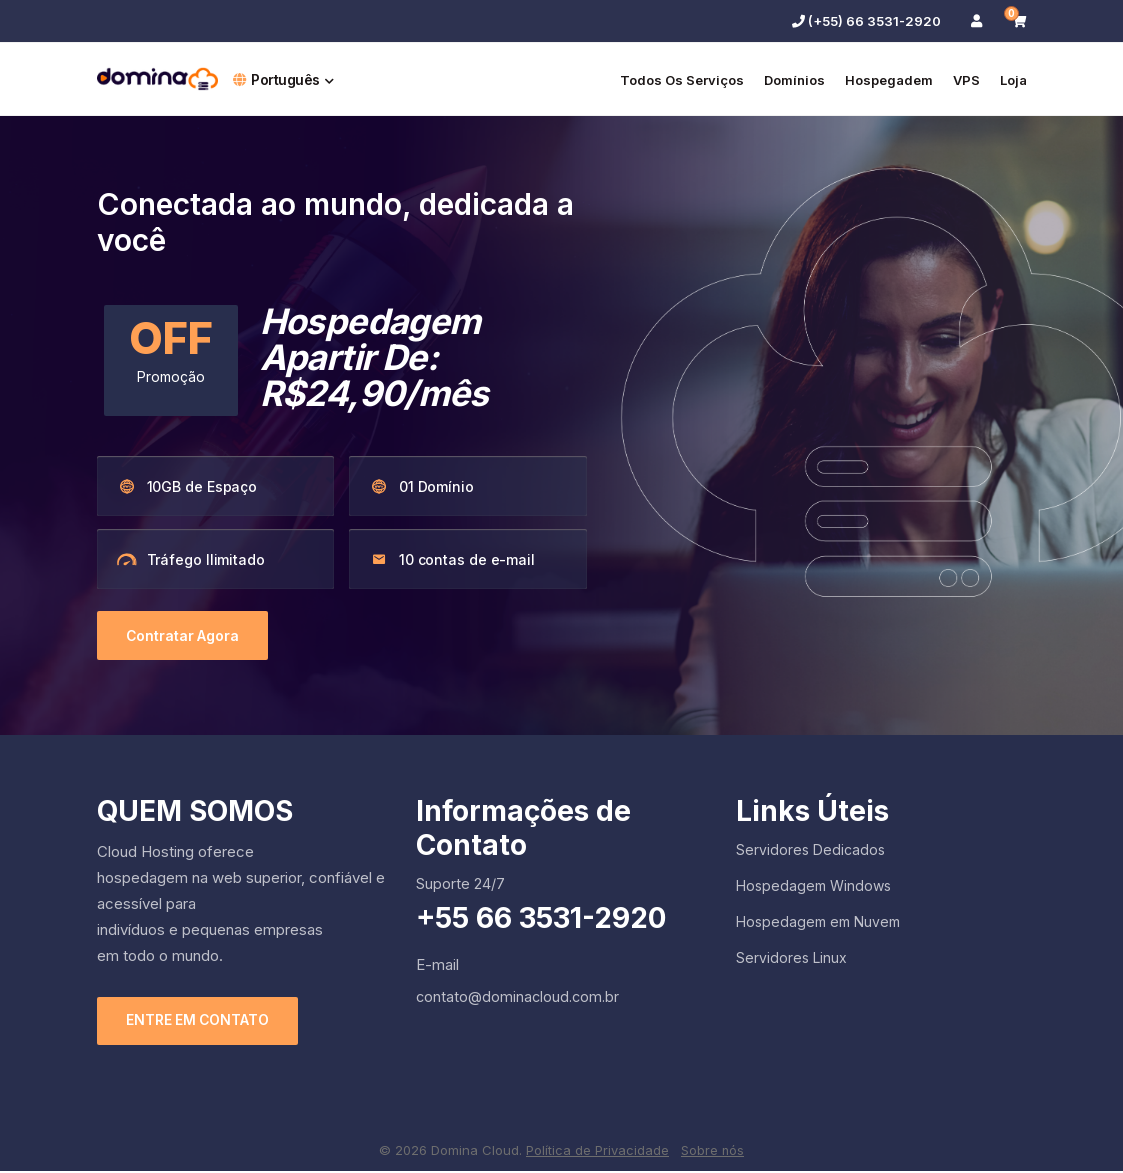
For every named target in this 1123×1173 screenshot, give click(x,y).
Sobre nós (713, 1151)
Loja (1013, 80)
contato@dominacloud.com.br (517, 997)
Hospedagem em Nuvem (818, 922)
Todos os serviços (682, 80)
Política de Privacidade (597, 1151)
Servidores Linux (791, 958)
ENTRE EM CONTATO (201, 1022)
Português (283, 79)
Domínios (794, 80)
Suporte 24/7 (460, 884)
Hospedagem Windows (813, 886)
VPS (966, 80)
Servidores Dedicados (810, 850)
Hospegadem (889, 80)
